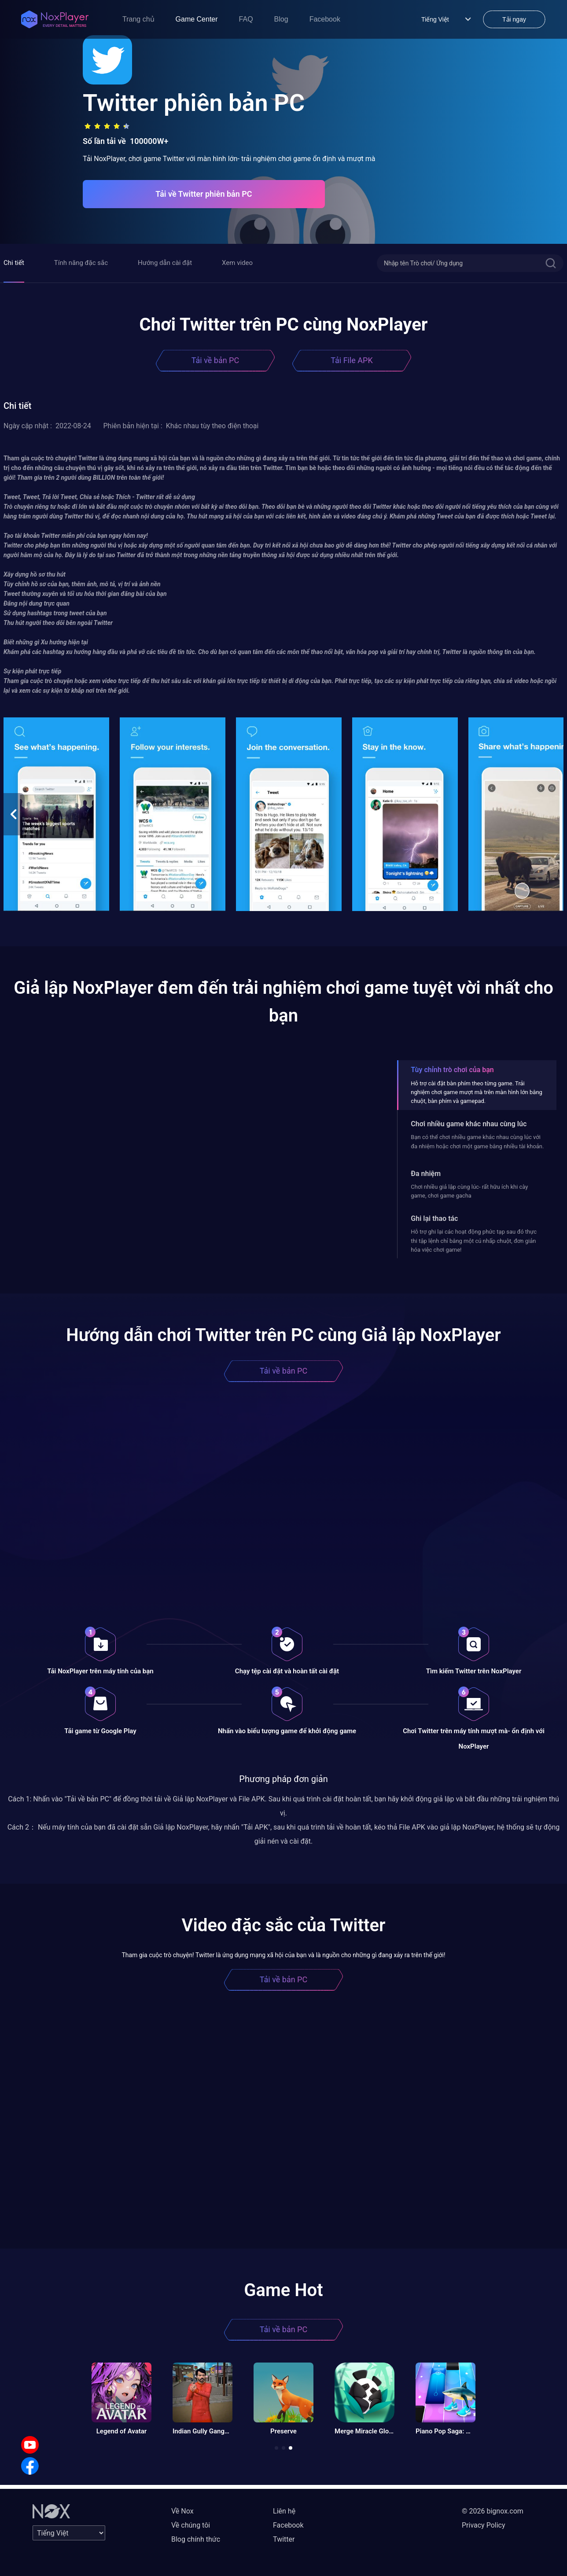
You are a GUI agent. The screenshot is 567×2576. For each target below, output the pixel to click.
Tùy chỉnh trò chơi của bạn (452, 1070)
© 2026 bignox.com (492, 2511)
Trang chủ (138, 19)
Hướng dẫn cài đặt (165, 263)
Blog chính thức (195, 2539)
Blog (281, 19)
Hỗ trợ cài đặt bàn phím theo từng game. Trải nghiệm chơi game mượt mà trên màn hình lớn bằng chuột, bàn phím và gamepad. (476, 1092)
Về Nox (182, 2511)
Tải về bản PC (215, 360)
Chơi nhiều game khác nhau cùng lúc (468, 1124)
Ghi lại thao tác (434, 1218)
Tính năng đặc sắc (81, 263)
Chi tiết (14, 263)
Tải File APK (351, 360)
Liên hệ (284, 2511)
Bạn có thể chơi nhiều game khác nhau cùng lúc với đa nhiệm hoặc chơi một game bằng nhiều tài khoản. (477, 1141)
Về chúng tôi (190, 2525)
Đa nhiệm (426, 1173)
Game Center (197, 19)
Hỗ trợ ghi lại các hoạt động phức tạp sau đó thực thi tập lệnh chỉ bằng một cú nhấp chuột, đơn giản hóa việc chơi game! (474, 1240)
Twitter (284, 2539)
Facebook (324, 19)
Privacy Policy (483, 2525)
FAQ (246, 19)
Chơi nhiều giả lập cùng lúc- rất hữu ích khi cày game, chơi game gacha (469, 1191)
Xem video (237, 263)
